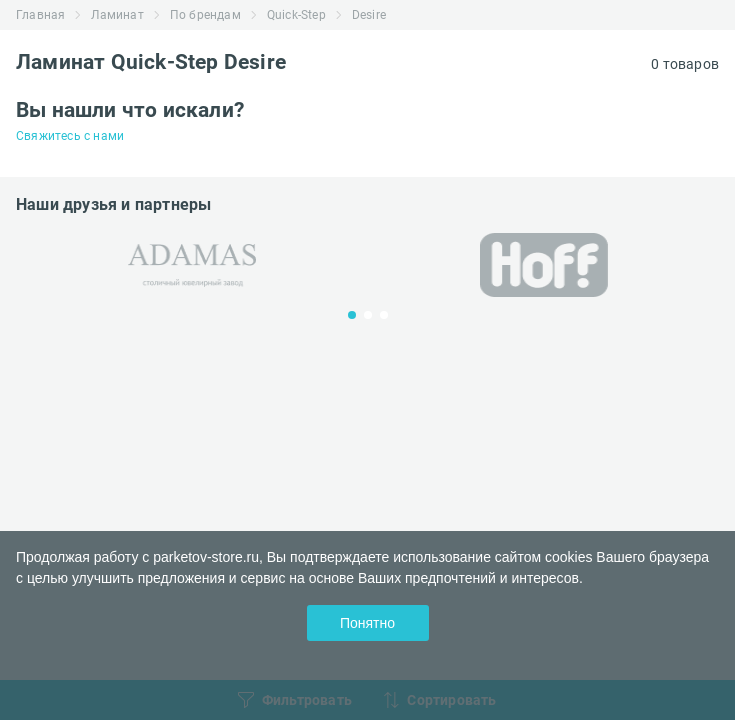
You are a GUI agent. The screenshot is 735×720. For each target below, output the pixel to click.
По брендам (205, 15)
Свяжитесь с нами (70, 136)
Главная (40, 15)
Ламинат (117, 15)
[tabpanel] (192, 265)
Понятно (367, 623)
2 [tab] (368, 315)
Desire (369, 15)
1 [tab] (352, 315)
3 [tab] (384, 315)
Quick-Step (296, 15)
